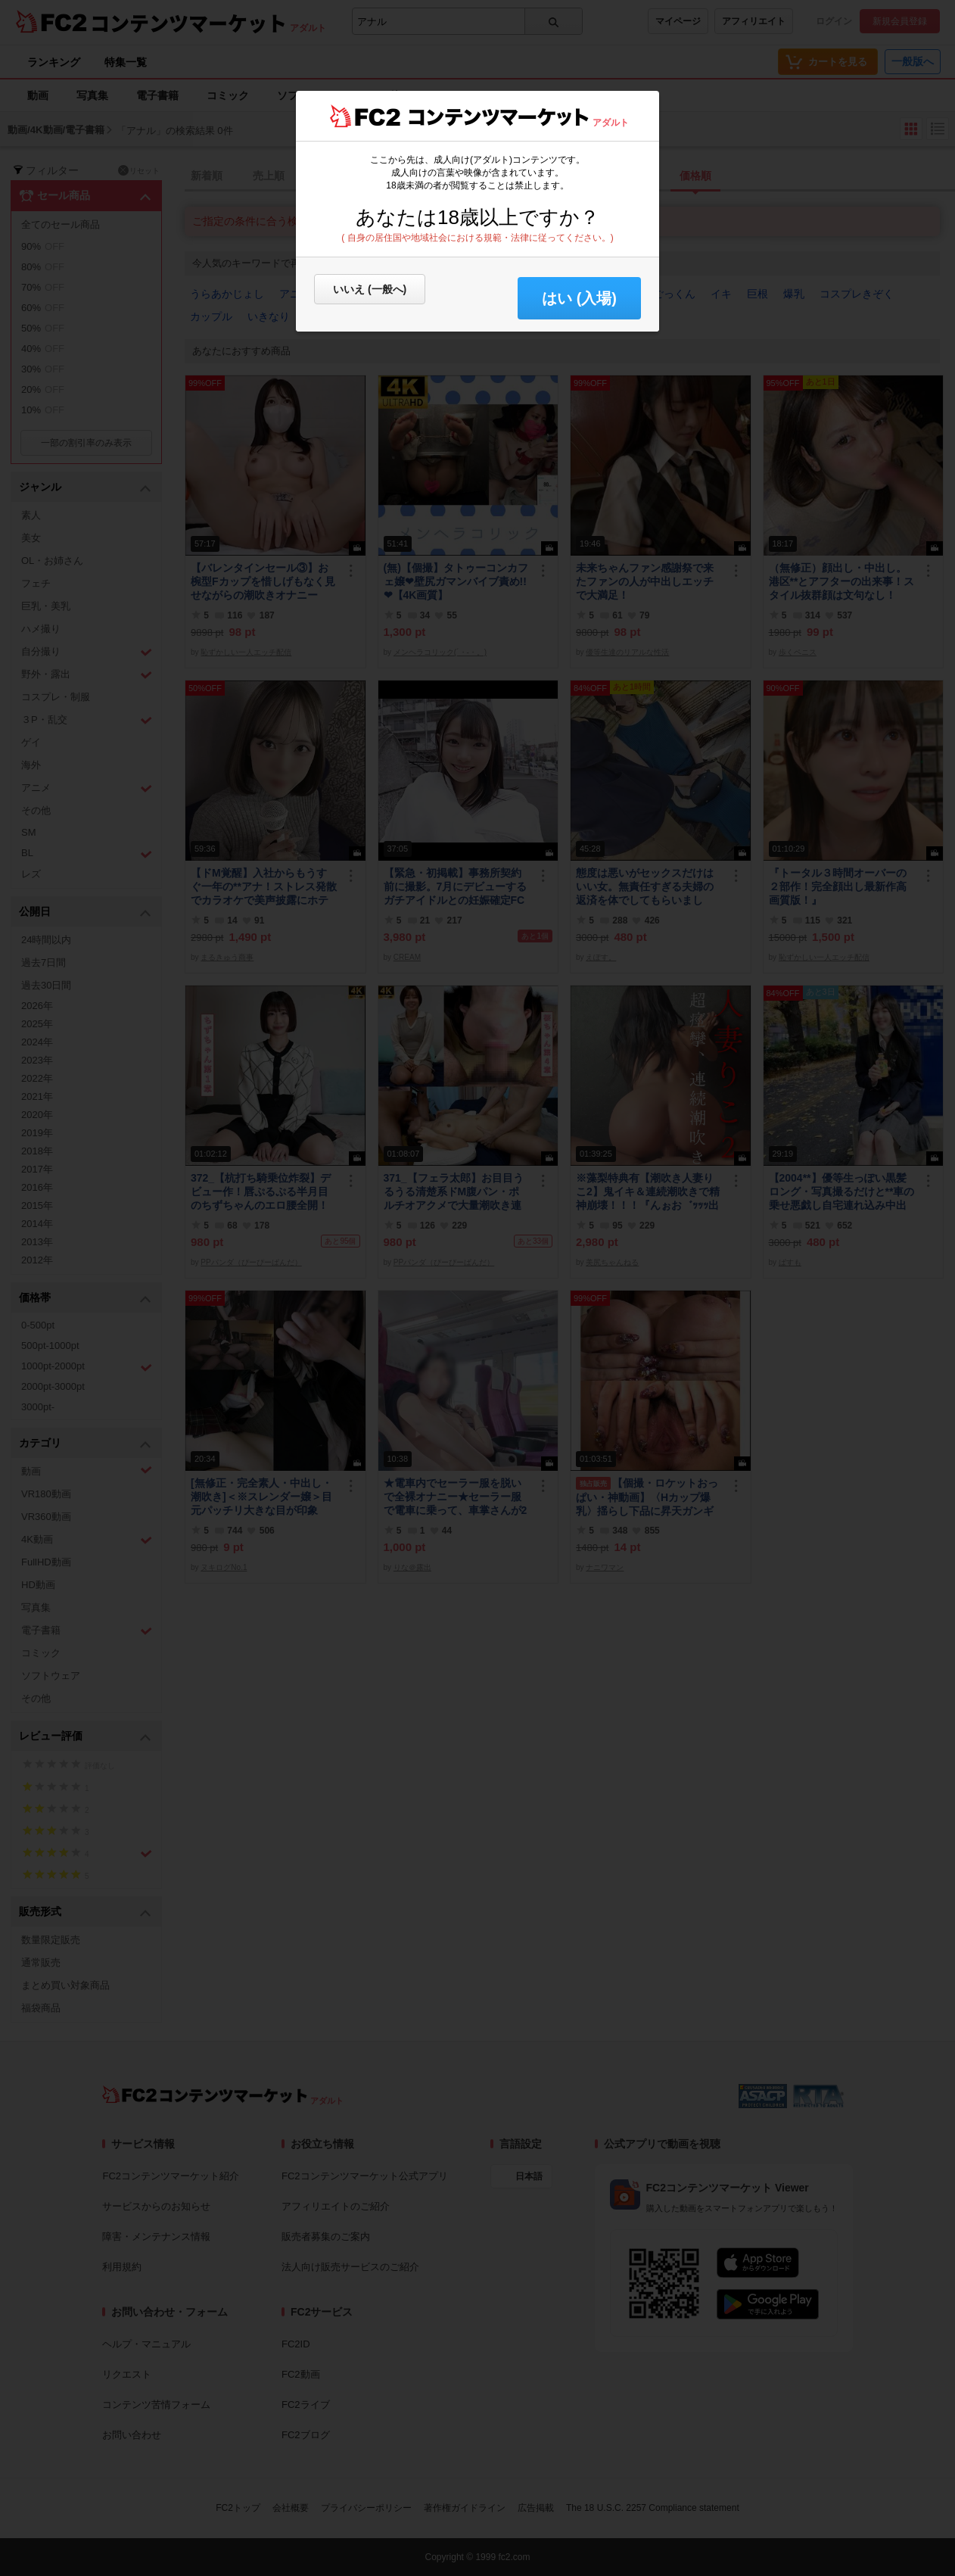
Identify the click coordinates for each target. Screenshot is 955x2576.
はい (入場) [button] (579, 298)
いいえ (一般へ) (369, 289)
